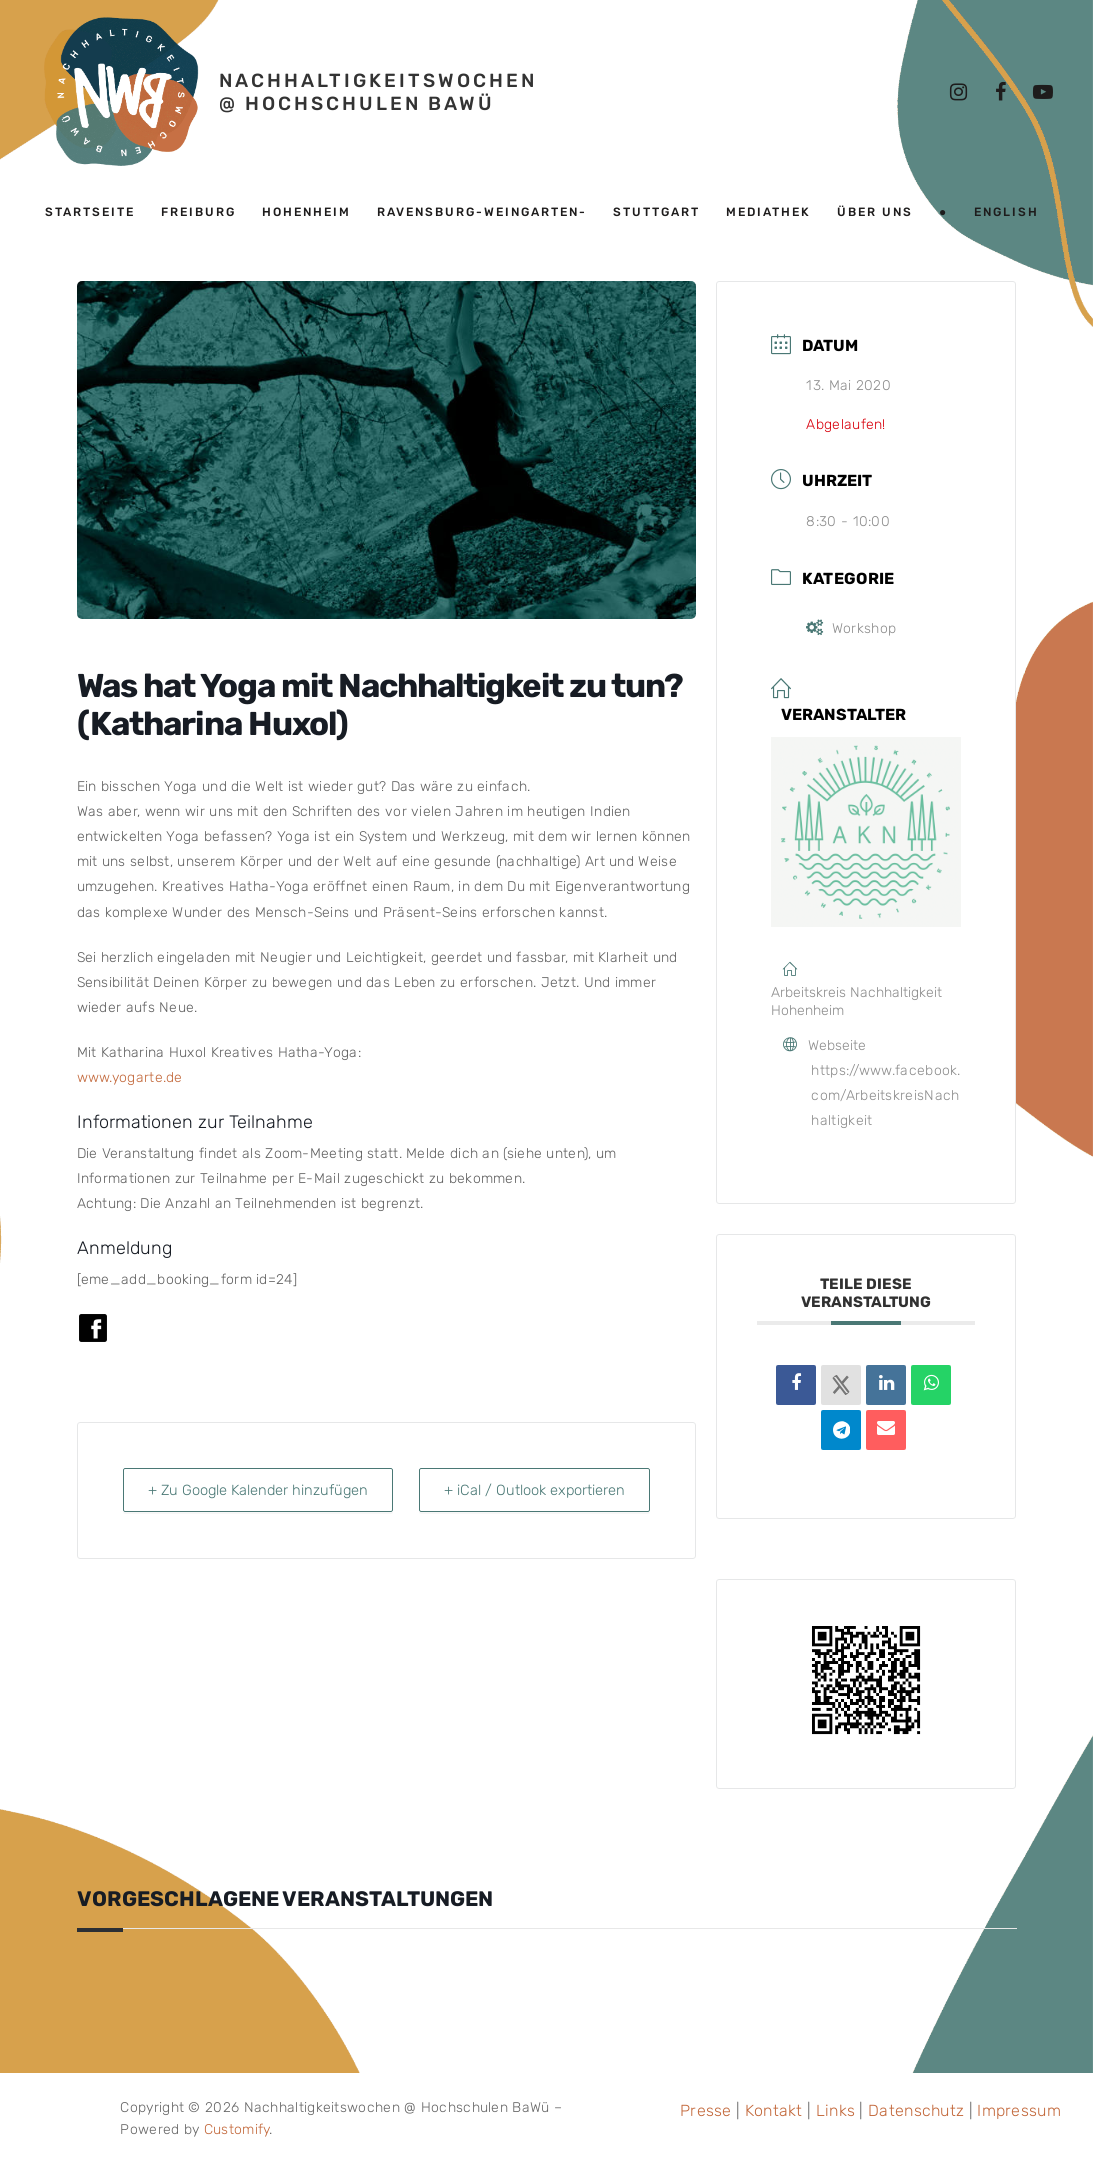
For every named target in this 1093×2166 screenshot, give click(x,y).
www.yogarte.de (130, 1077)
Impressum (1019, 2110)
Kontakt (774, 2110)
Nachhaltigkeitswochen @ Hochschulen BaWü (378, 92)
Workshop (851, 628)
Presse (706, 2110)
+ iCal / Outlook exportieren (602, 1502)
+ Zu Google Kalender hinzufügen (209, 1502)
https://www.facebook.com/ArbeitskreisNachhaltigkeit (885, 1095)
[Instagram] (959, 92)
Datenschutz (916, 2110)
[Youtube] (1043, 92)
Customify (237, 2129)
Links (836, 2110)
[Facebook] (1001, 92)
